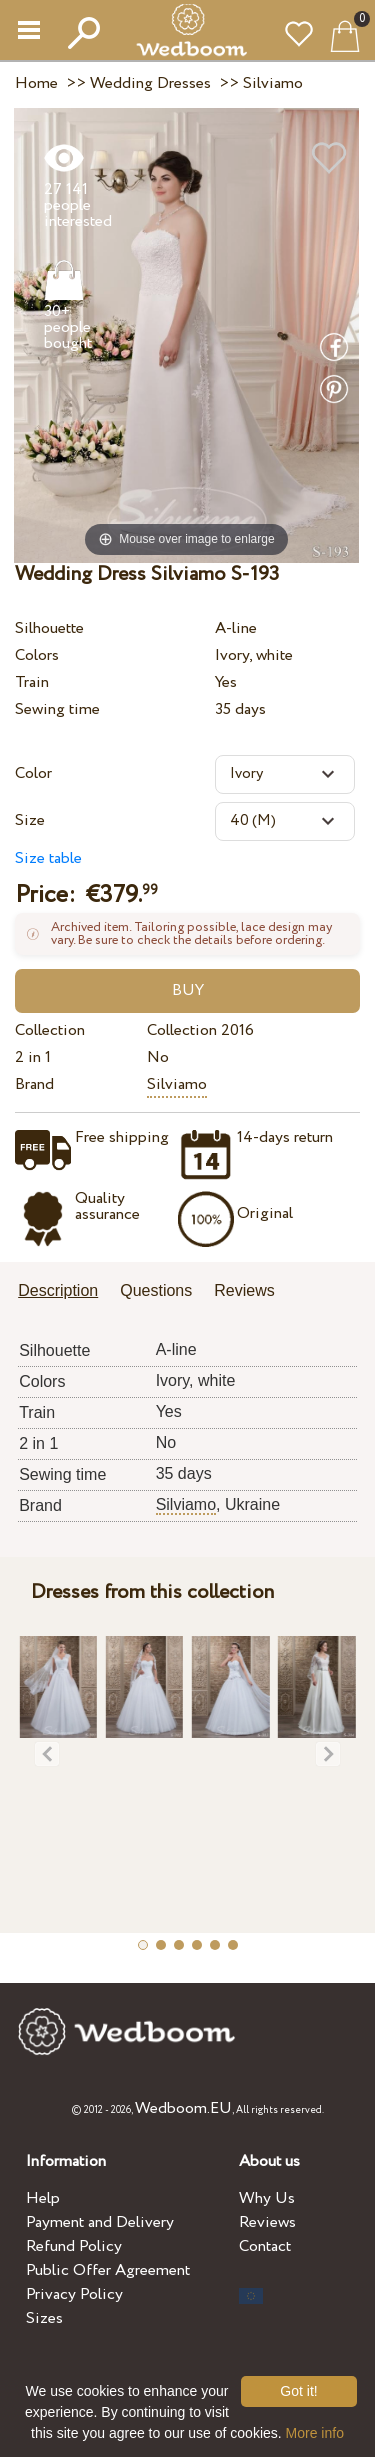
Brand (34, 1084)
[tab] (65, 1292)
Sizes (44, 2318)
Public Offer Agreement (108, 2270)
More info (315, 2433)
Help (43, 2198)
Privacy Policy (74, 2294)
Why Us (267, 2198)
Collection (50, 1030)
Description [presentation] (58, 1290)
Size (30, 820)
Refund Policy (74, 2246)
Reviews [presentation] (244, 1290)
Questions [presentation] (156, 1290)
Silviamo (177, 1084)
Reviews (267, 2222)
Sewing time (57, 709)
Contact (265, 2246)
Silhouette (49, 628)
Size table (48, 858)
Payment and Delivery (100, 2222)
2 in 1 (33, 1057)
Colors (37, 655)
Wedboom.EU (183, 2108)
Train (32, 682)
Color (33, 773)
